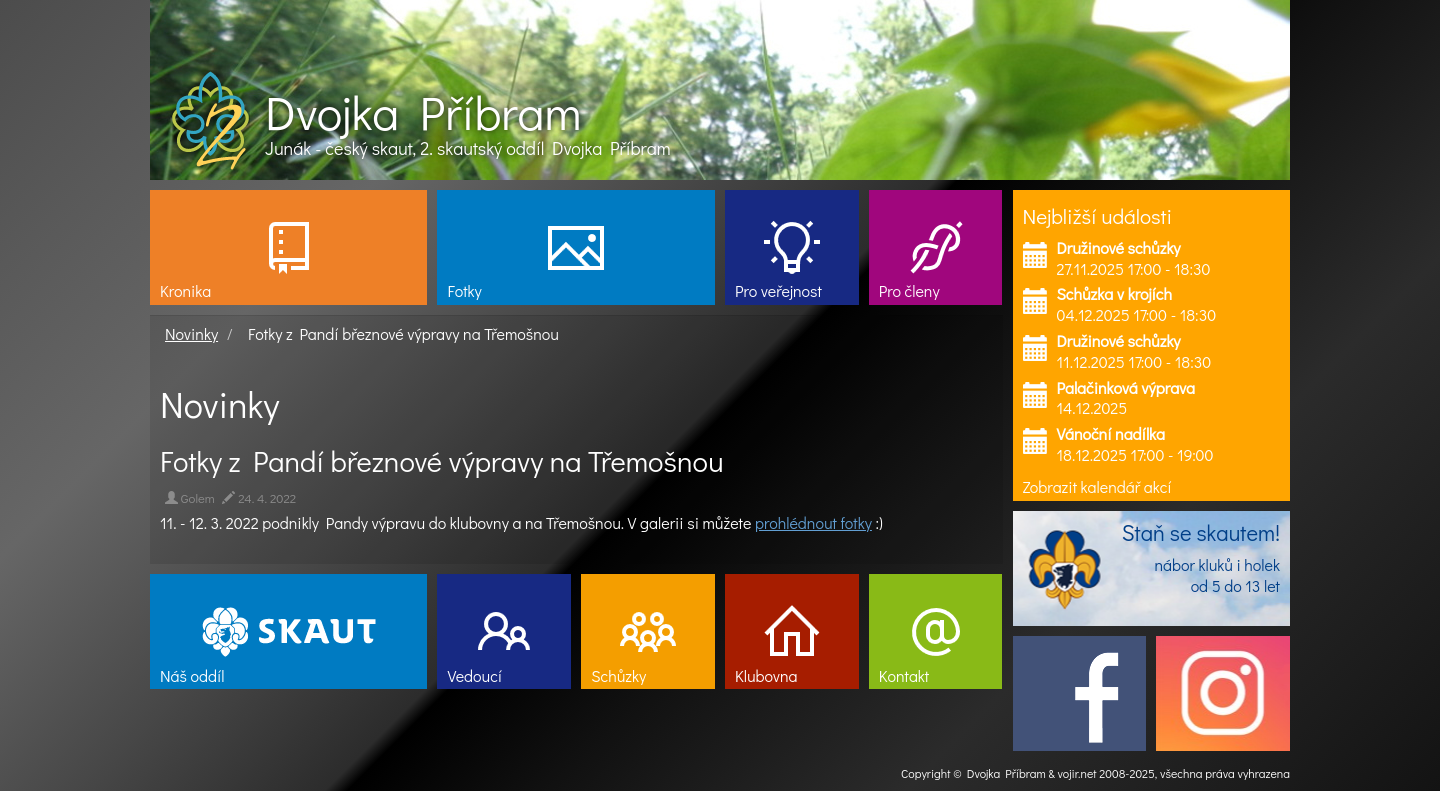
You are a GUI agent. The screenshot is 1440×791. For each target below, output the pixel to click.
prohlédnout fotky (813, 522)
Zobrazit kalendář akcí (1097, 486)
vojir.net (1077, 773)
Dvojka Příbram (423, 112)
